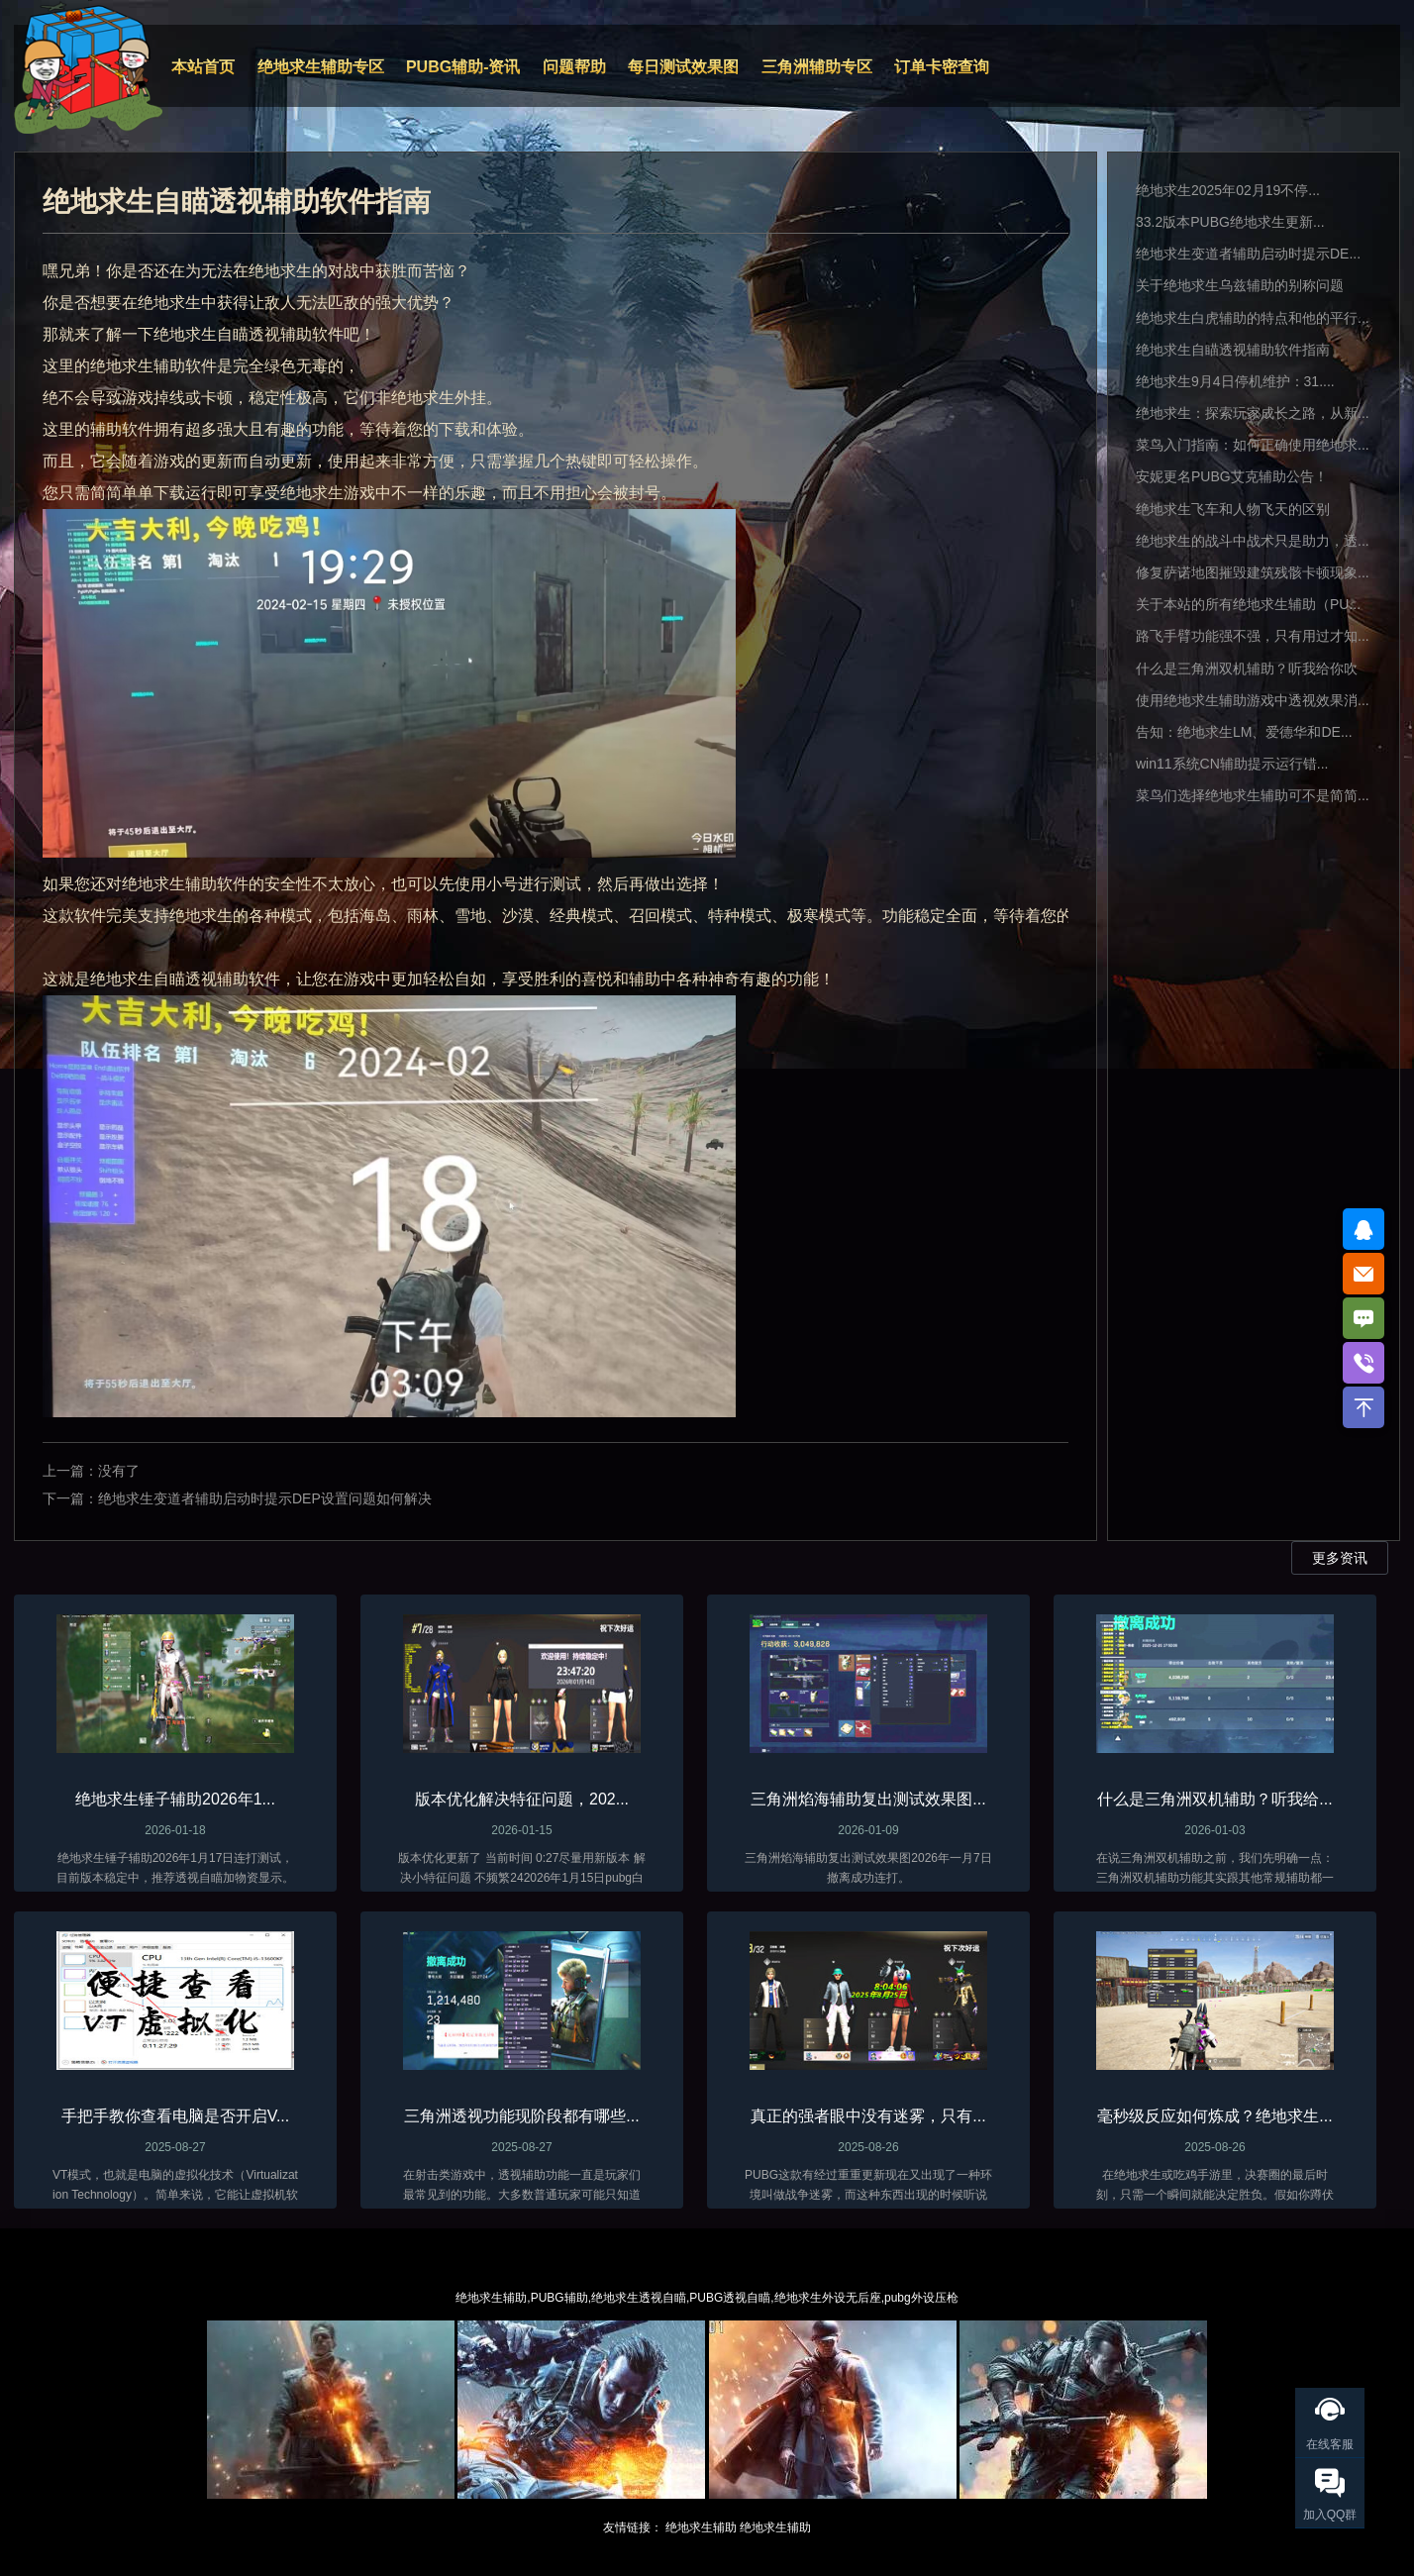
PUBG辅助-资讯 (463, 66)
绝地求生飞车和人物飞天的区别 (1233, 509)
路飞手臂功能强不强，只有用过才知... (1252, 636)
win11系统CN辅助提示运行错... (1232, 764)
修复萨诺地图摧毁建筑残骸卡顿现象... (1252, 572)
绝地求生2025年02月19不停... (1228, 190)
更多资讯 (1339, 1558)
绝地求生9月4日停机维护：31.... (1235, 381)
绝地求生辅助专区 (320, 66)
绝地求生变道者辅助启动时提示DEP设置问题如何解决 (265, 1498)
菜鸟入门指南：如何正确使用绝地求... (1252, 445)
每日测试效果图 (683, 66)
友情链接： (632, 2527)
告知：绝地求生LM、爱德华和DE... (1244, 732)
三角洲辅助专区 (816, 66)
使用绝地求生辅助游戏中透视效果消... (1252, 700)
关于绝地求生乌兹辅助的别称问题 (1240, 285)
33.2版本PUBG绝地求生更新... (1230, 222)
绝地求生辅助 (701, 2527)
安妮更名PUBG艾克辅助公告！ (1232, 476)
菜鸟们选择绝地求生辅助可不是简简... (1252, 795)
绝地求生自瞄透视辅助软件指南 (1233, 350)
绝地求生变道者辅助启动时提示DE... (1248, 253)
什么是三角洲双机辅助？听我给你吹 (1247, 668)
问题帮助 (574, 66)
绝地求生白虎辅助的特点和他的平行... (1252, 318)
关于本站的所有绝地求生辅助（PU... (1248, 604)
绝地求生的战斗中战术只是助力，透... (1252, 541)
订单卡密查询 (941, 66)
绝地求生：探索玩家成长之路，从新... (1252, 413)
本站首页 (203, 66)
